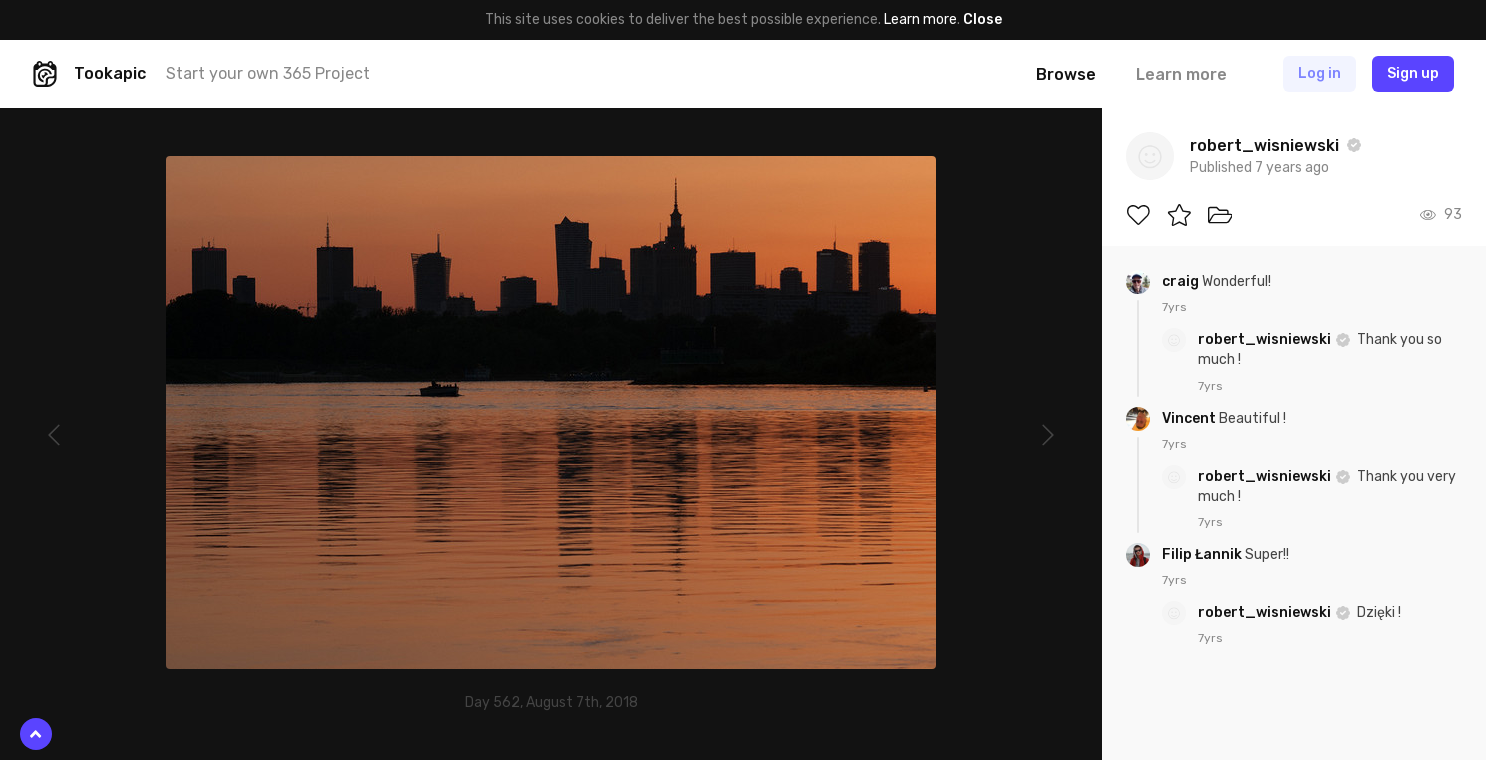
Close (982, 19)
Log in (1319, 73)
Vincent (1190, 418)
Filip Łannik (1203, 554)
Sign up (1413, 73)
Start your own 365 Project (268, 73)
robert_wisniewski (1266, 339)
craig (1182, 281)
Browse (1066, 74)
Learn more (920, 19)
